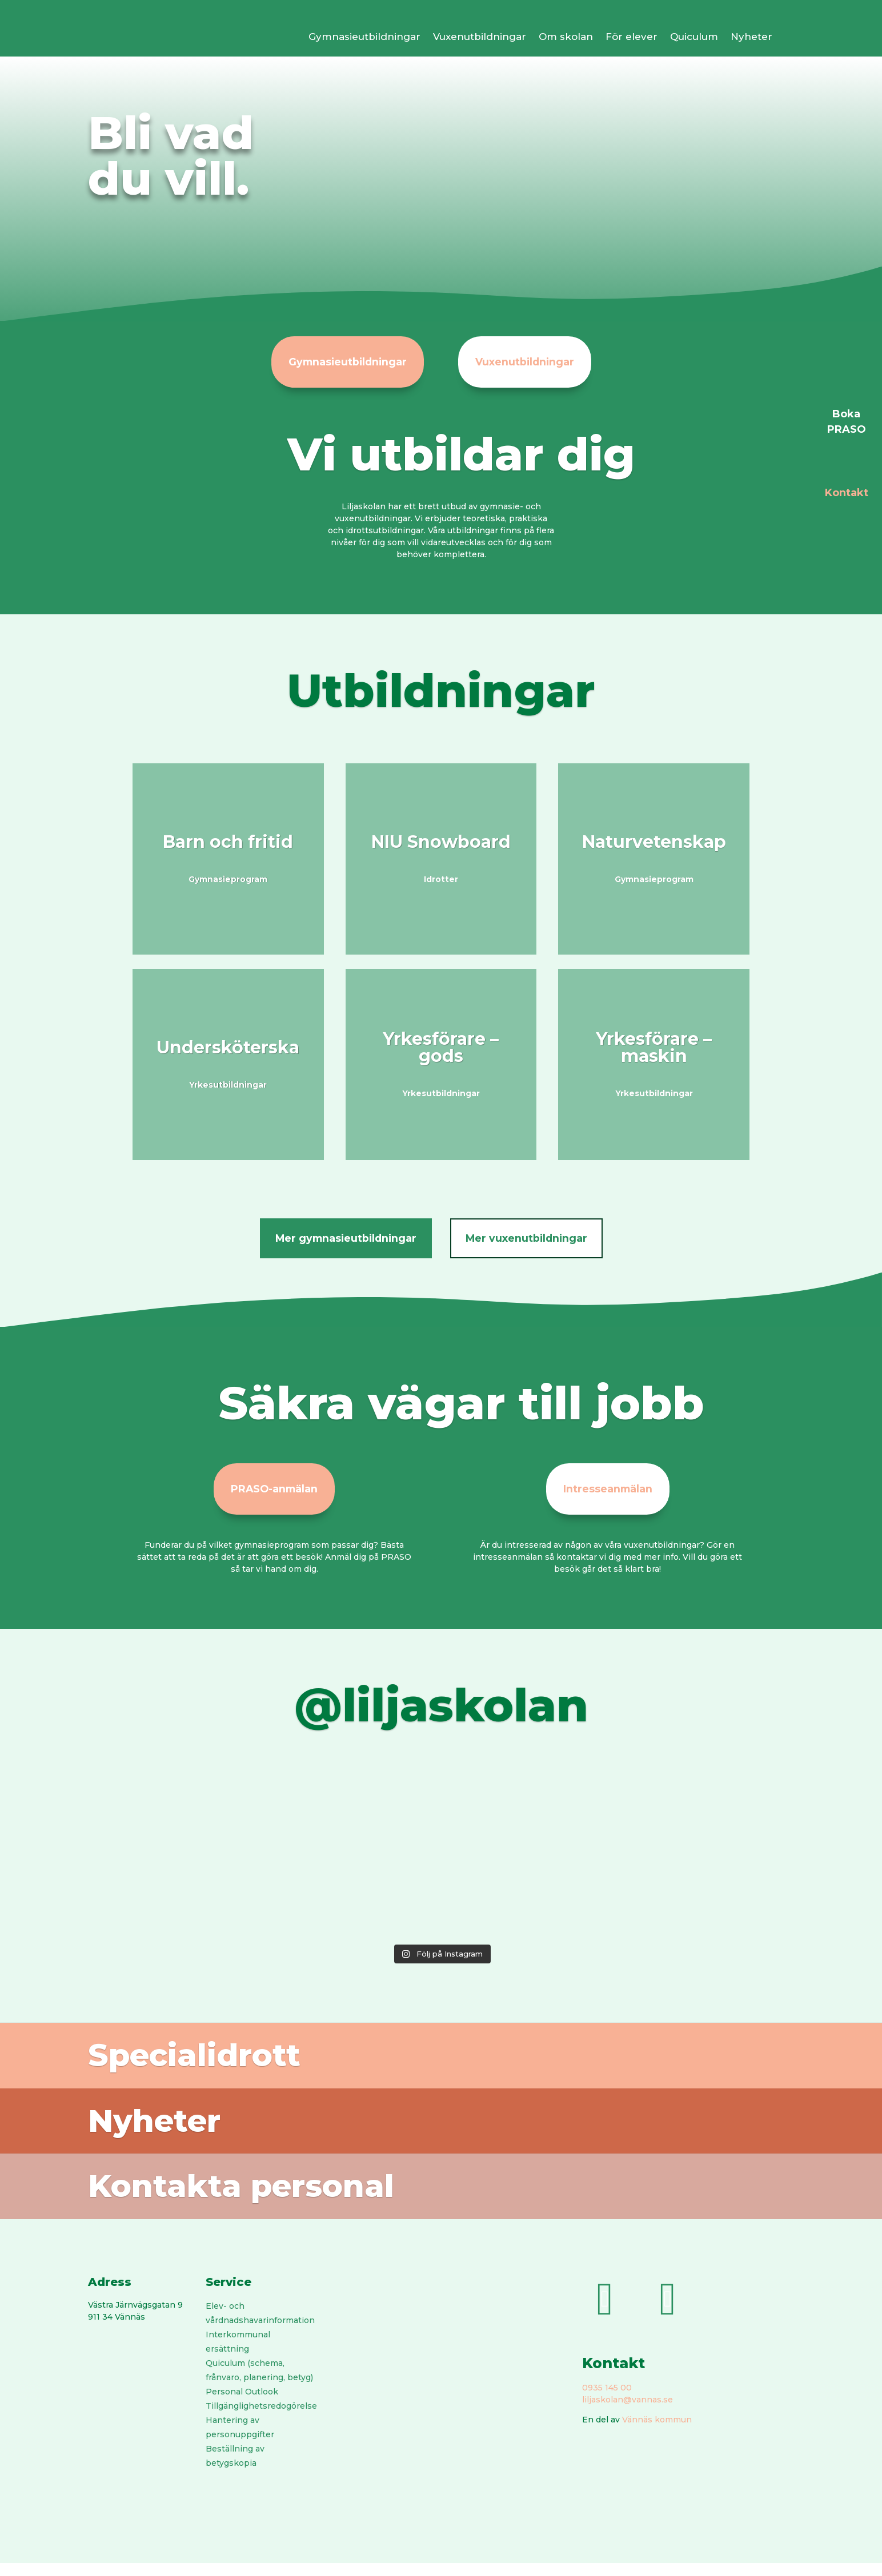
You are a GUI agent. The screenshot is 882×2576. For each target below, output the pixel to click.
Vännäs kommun (657, 2433)
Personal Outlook (242, 2405)
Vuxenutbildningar (479, 37)
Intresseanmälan (608, 1492)
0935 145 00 (607, 2401)
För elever (632, 37)
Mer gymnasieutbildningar (341, 1239)
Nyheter (751, 37)
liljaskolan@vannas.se (627, 2413)
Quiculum (694, 37)
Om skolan (566, 37)
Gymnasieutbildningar (364, 37)
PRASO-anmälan (274, 1492)
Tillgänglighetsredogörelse (261, 2419)
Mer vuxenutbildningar (530, 1239)
